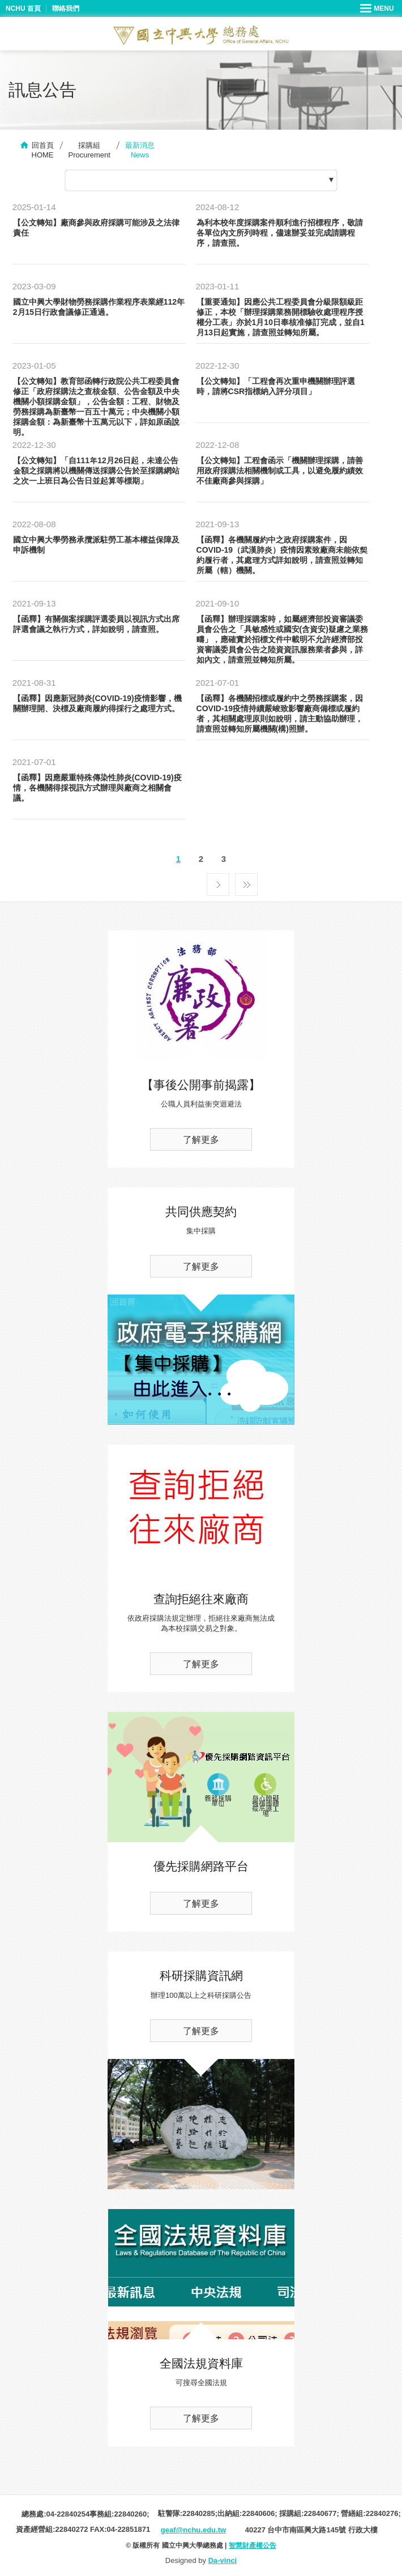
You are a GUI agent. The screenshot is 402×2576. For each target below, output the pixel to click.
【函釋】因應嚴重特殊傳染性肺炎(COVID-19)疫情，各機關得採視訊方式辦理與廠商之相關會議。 (97, 787)
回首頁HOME (43, 150)
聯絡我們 (65, 8)
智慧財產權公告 (252, 2545)
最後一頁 (246, 881)
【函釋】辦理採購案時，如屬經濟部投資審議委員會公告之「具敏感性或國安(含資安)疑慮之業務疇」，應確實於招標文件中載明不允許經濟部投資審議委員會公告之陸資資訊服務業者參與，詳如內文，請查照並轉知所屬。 (282, 639)
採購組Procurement (89, 150)
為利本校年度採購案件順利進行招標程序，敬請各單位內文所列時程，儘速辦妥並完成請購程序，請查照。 (279, 232)
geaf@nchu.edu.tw (193, 2530)
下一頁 (218, 881)
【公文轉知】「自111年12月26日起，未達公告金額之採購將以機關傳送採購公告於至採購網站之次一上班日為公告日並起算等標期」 (96, 470)
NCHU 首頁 (23, 8)
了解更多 (201, 1139)
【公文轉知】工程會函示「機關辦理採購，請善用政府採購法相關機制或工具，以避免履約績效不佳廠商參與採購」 (279, 470)
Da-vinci (222, 2560)
